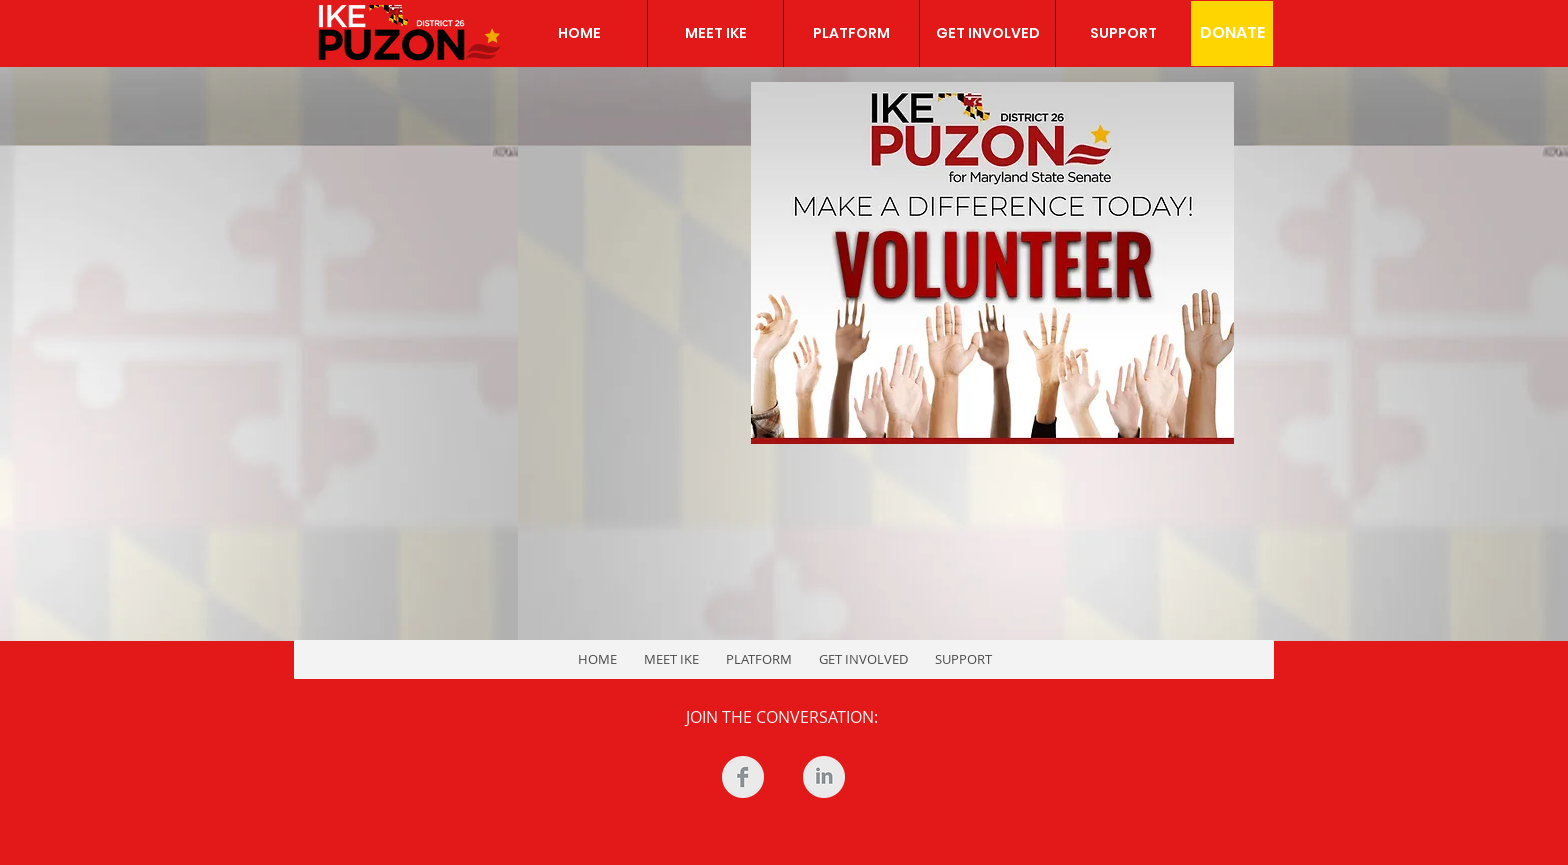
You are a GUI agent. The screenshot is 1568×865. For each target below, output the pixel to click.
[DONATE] (1232, 33)
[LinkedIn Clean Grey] (824, 777)
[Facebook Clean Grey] (743, 777)
